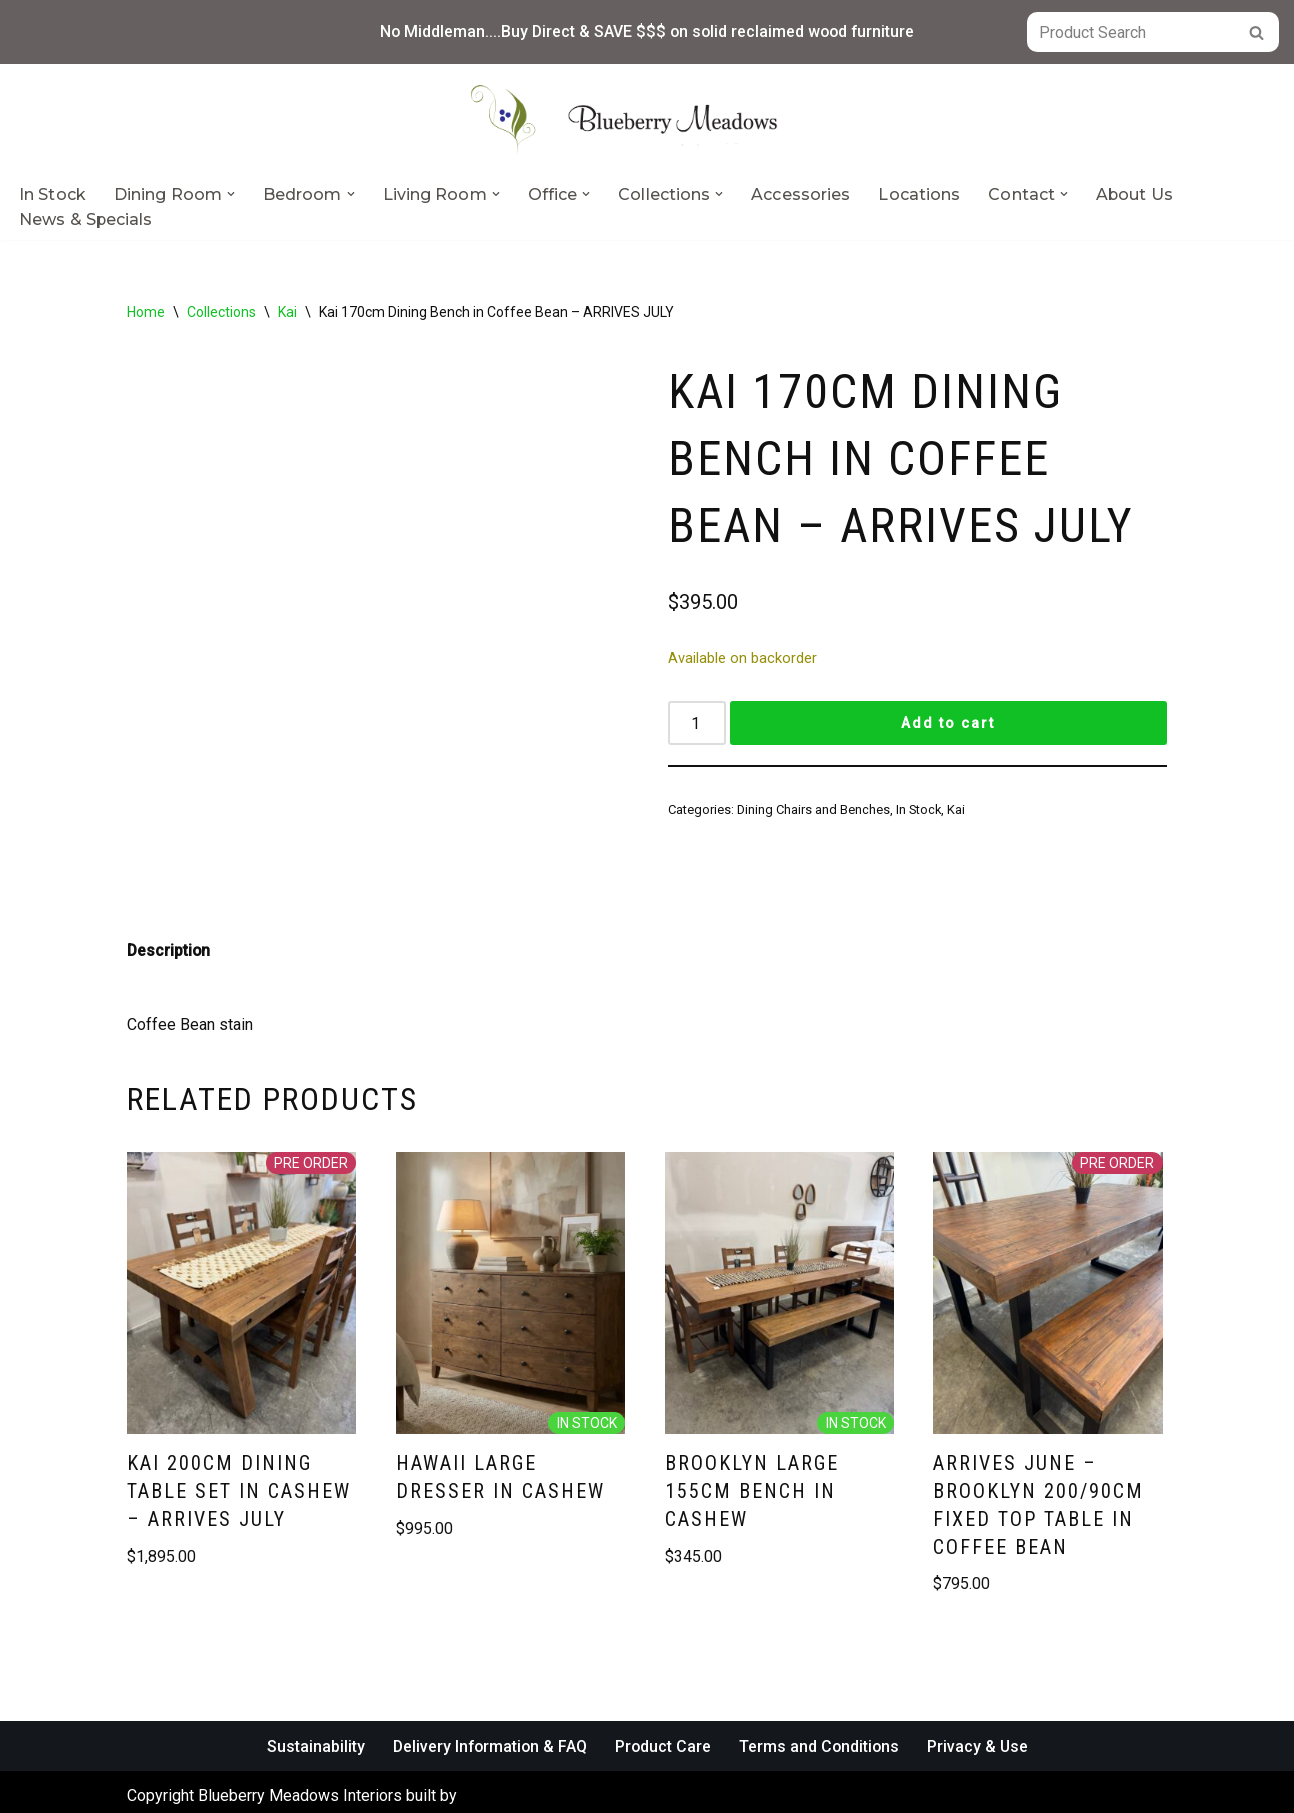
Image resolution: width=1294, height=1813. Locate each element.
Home (146, 312)
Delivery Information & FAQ (488, 1712)
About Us (1135, 194)
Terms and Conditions (821, 1712)
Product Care (663, 1712)
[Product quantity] (697, 724)
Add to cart (948, 724)
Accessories (800, 194)
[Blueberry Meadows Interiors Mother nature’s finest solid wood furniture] (647, 119)
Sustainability (312, 1712)
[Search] (1130, 32)
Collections (221, 312)
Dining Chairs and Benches (813, 810)
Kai (287, 312)
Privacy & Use (981, 1712)
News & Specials (86, 219)
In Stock (52, 194)
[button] (231, 194)
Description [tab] (169, 916)
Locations (920, 194)
